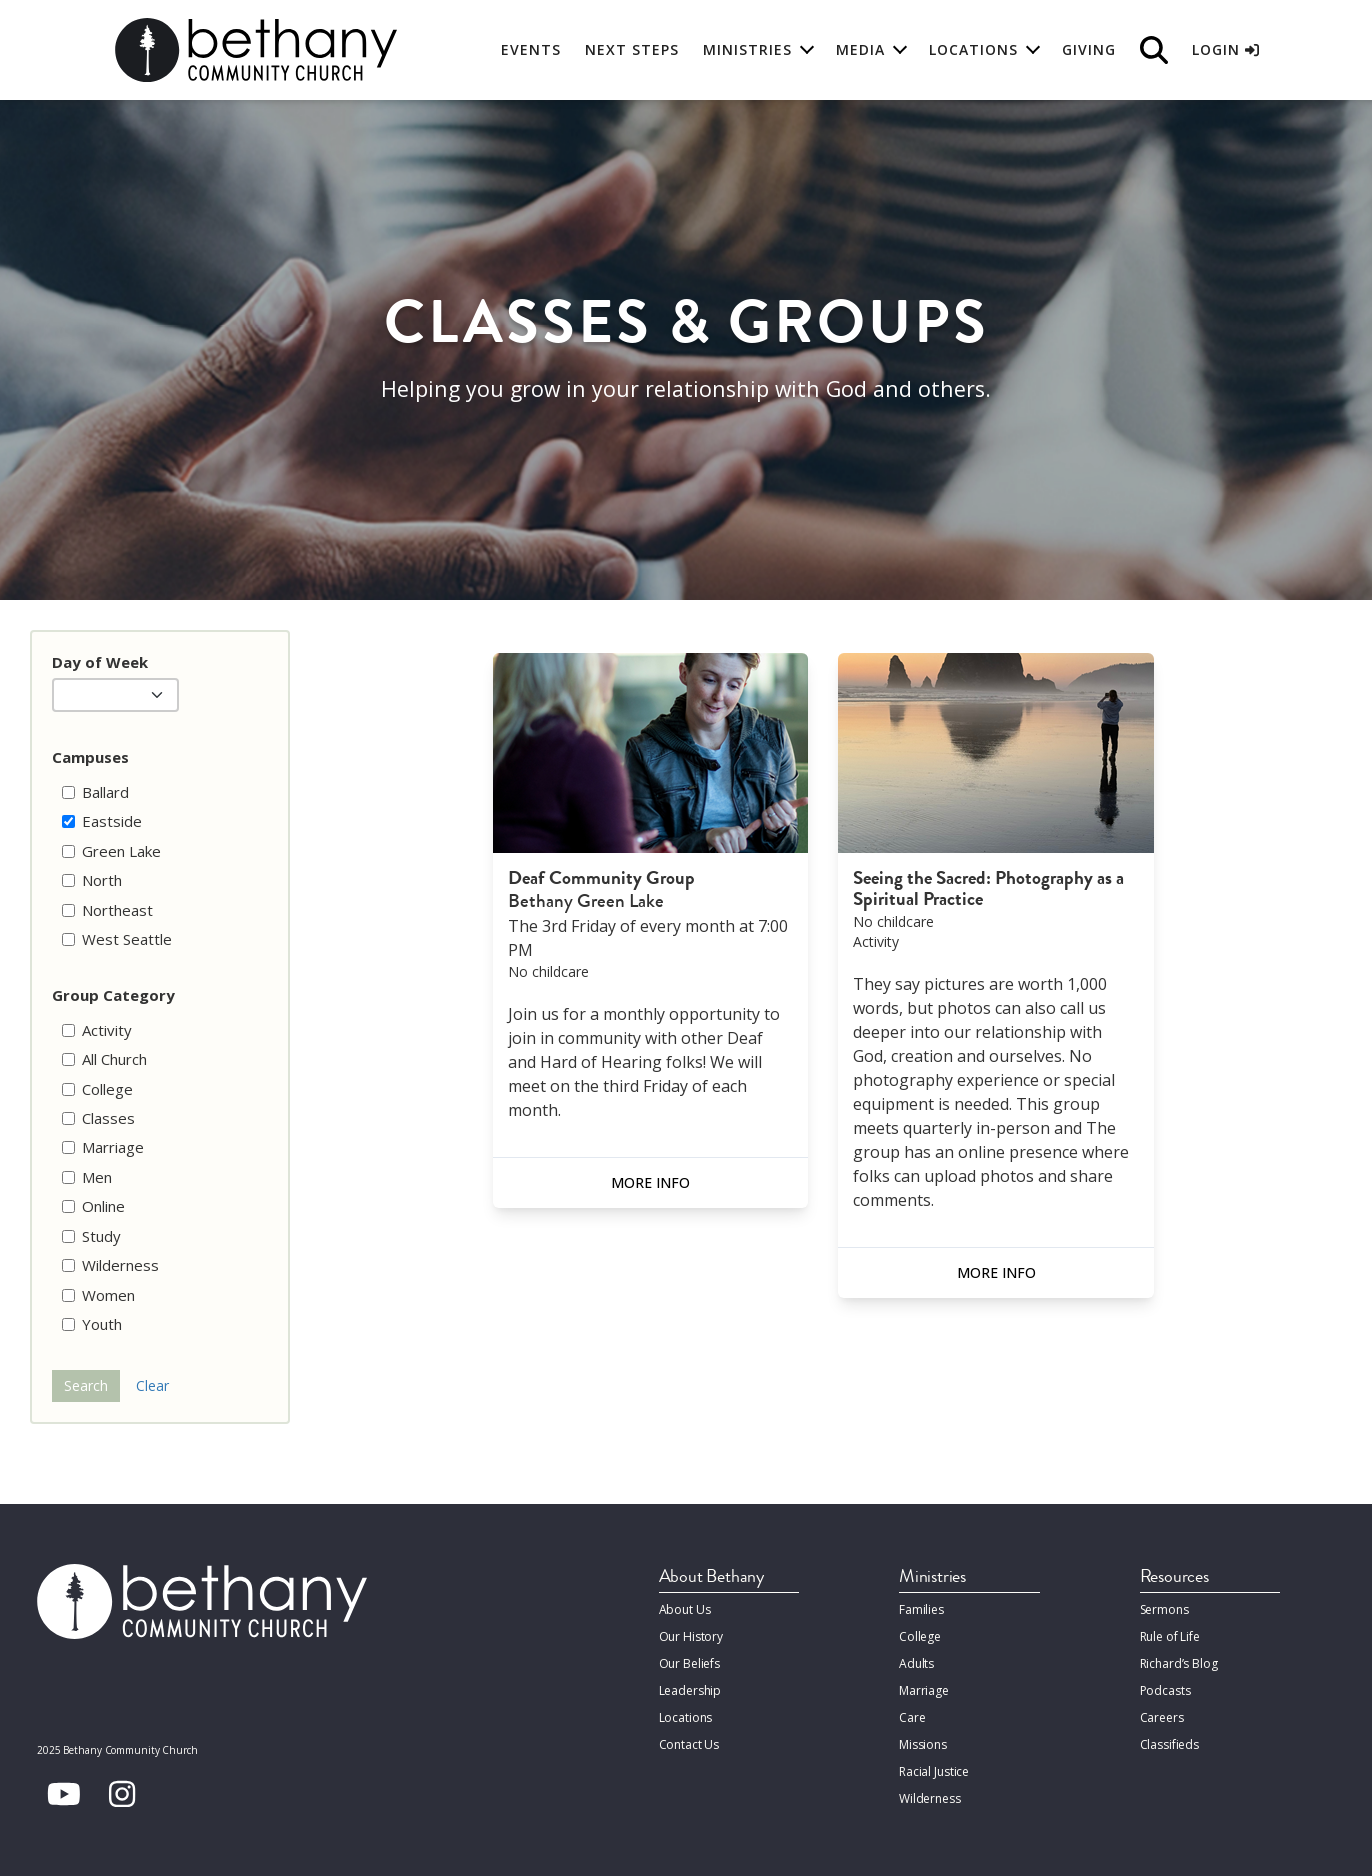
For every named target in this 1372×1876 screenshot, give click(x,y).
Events (531, 49)
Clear (152, 1385)
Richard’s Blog (1179, 1663)
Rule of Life (1170, 1636)
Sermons (1164, 1609)
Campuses (90, 757)
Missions (923, 1744)
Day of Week (100, 662)
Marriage (924, 1690)
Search (86, 1385)
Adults (916, 1663)
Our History (691, 1636)
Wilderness (930, 1798)
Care (912, 1717)
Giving (1089, 49)
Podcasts (1165, 1690)
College (920, 1636)
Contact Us (689, 1744)
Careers (1162, 1717)
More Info (650, 1182)
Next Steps (632, 49)
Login (1225, 49)
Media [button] (860, 49)
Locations (686, 1717)
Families (921, 1609)
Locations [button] (973, 49)
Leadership (690, 1690)
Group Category (113, 995)
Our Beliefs (690, 1663)
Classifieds (1170, 1744)
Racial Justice (934, 1771)
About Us (685, 1609)
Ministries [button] (747, 49)
